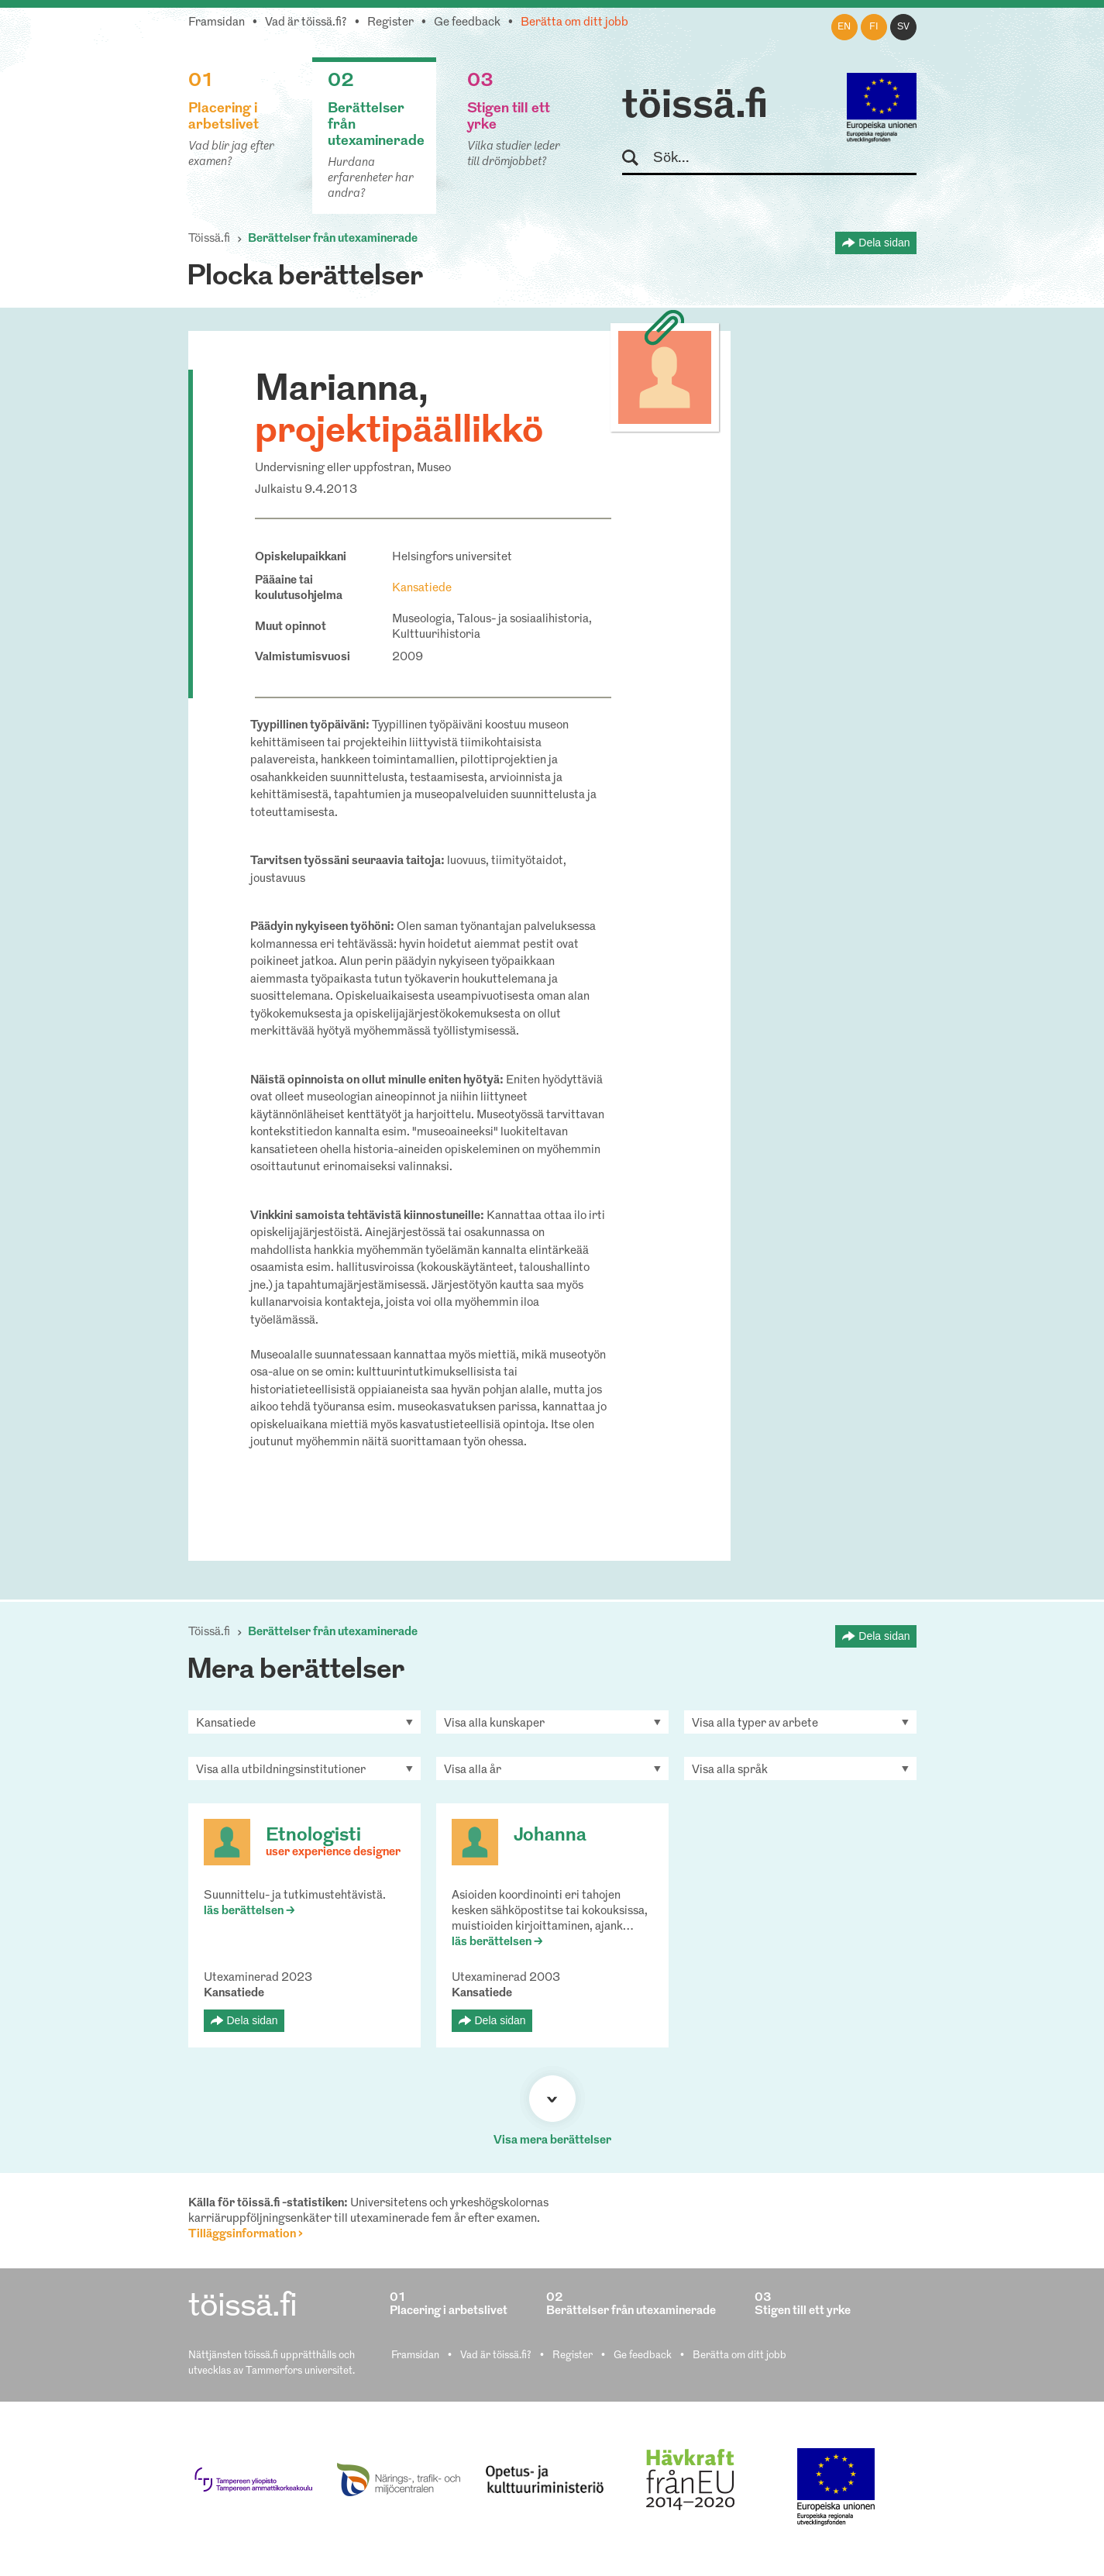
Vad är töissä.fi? (306, 23)
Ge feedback (467, 23)
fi (874, 27)
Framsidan (216, 23)
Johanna (550, 1836)
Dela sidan (884, 242)
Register (390, 23)
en (844, 27)
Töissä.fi (209, 239)
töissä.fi (695, 107)
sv (903, 27)
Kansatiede (422, 588)
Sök (637, 158)
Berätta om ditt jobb (574, 23)
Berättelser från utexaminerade (333, 239)
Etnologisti (313, 1836)
